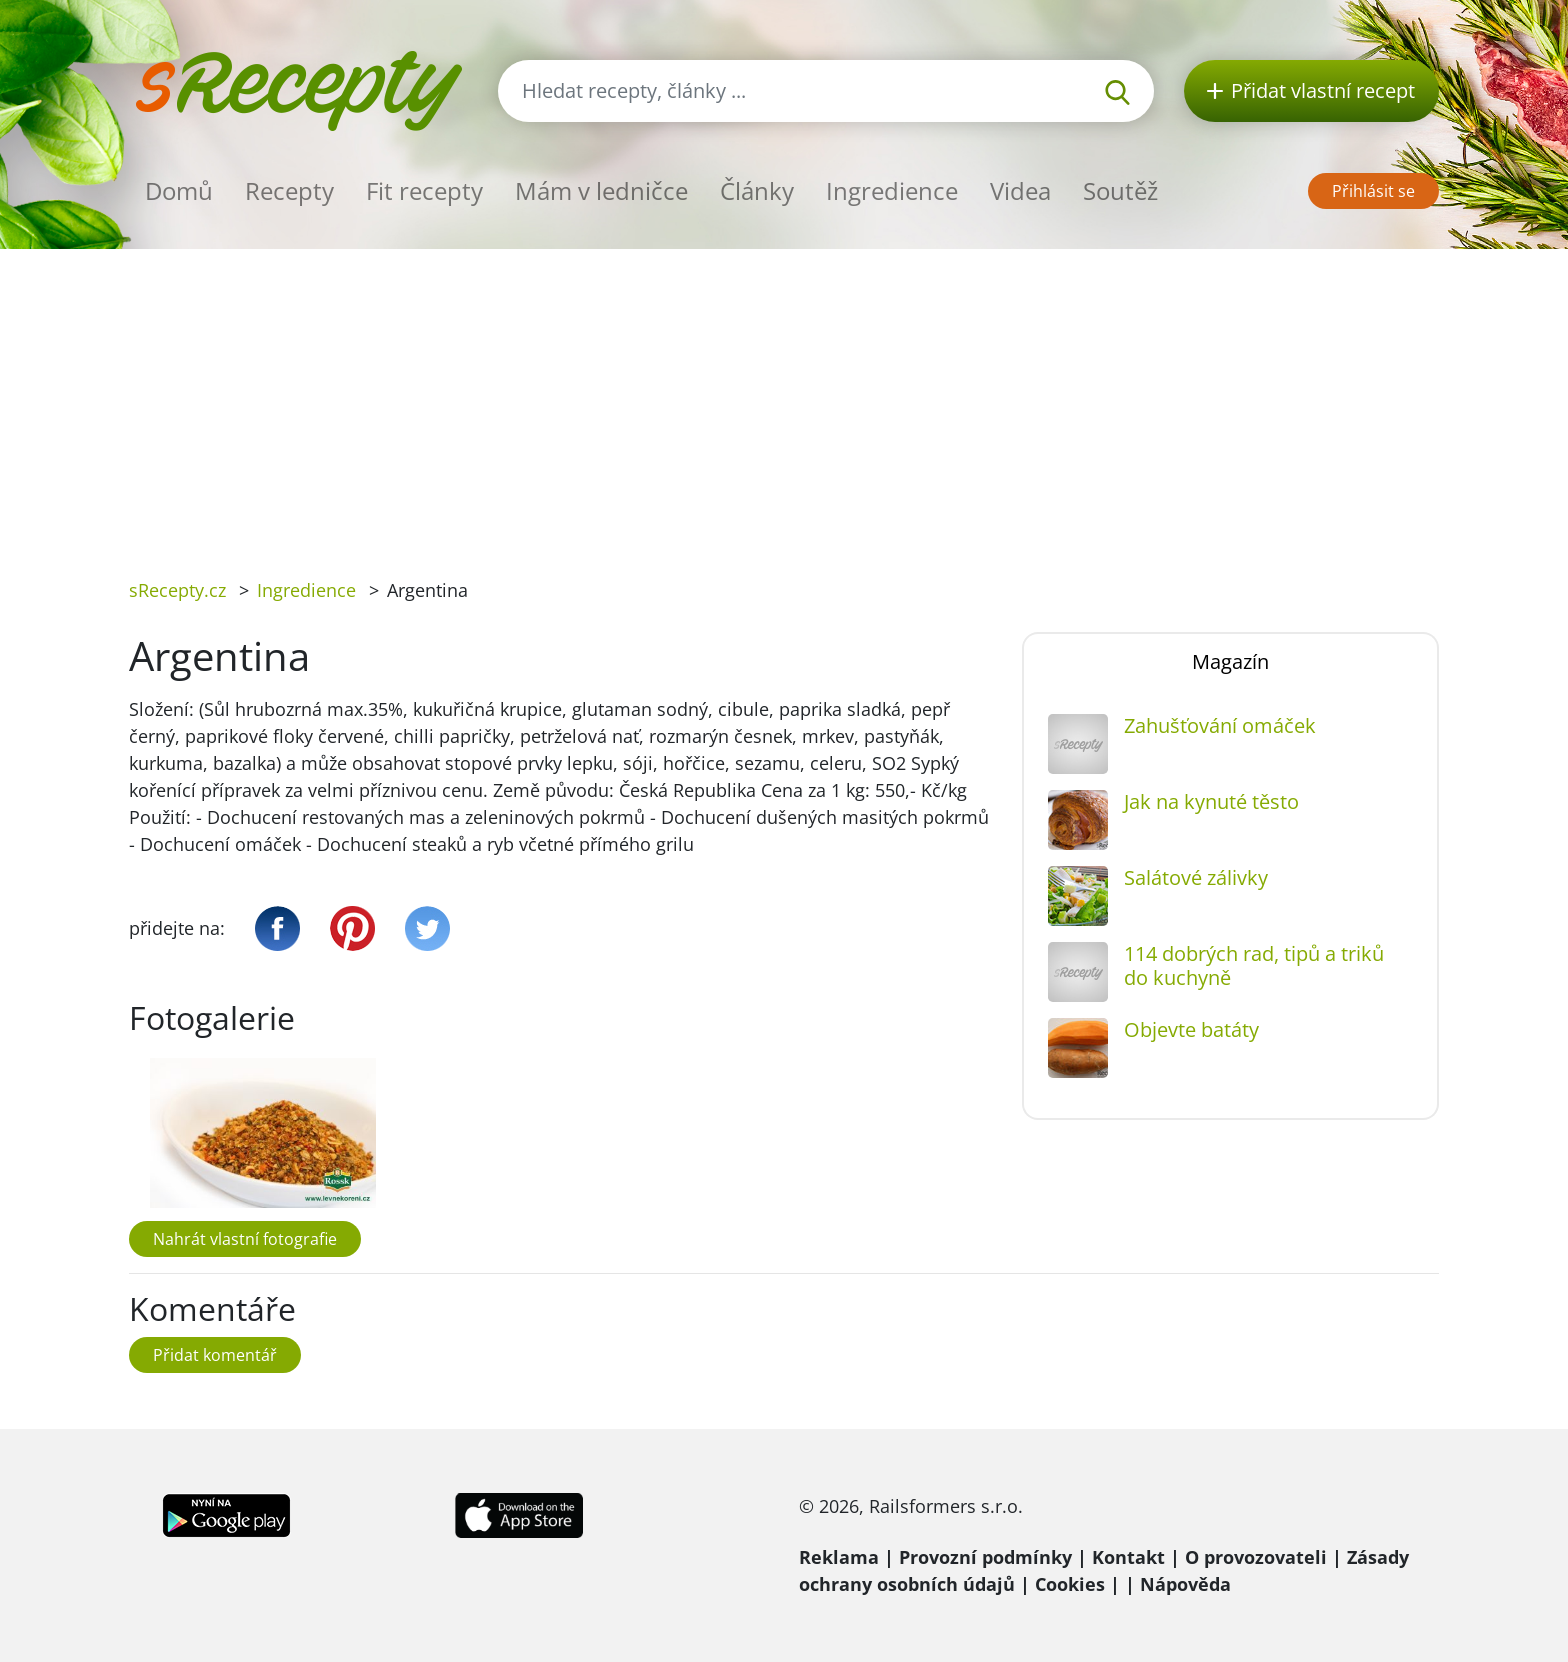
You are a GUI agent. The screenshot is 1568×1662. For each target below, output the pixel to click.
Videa (1020, 190)
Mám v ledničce (601, 190)
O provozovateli (1256, 1557)
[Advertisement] (784, 399)
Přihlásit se (1373, 191)
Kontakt (1128, 1557)
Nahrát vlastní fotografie (245, 1239)
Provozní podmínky (985, 1557)
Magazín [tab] (1230, 661)
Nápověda (1185, 1584)
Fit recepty (424, 190)
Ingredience (892, 190)
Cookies (1070, 1584)
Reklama (839, 1557)
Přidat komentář (215, 1355)
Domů (179, 190)
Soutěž (1120, 190)
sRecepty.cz (177, 590)
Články (757, 190)
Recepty (289, 190)
